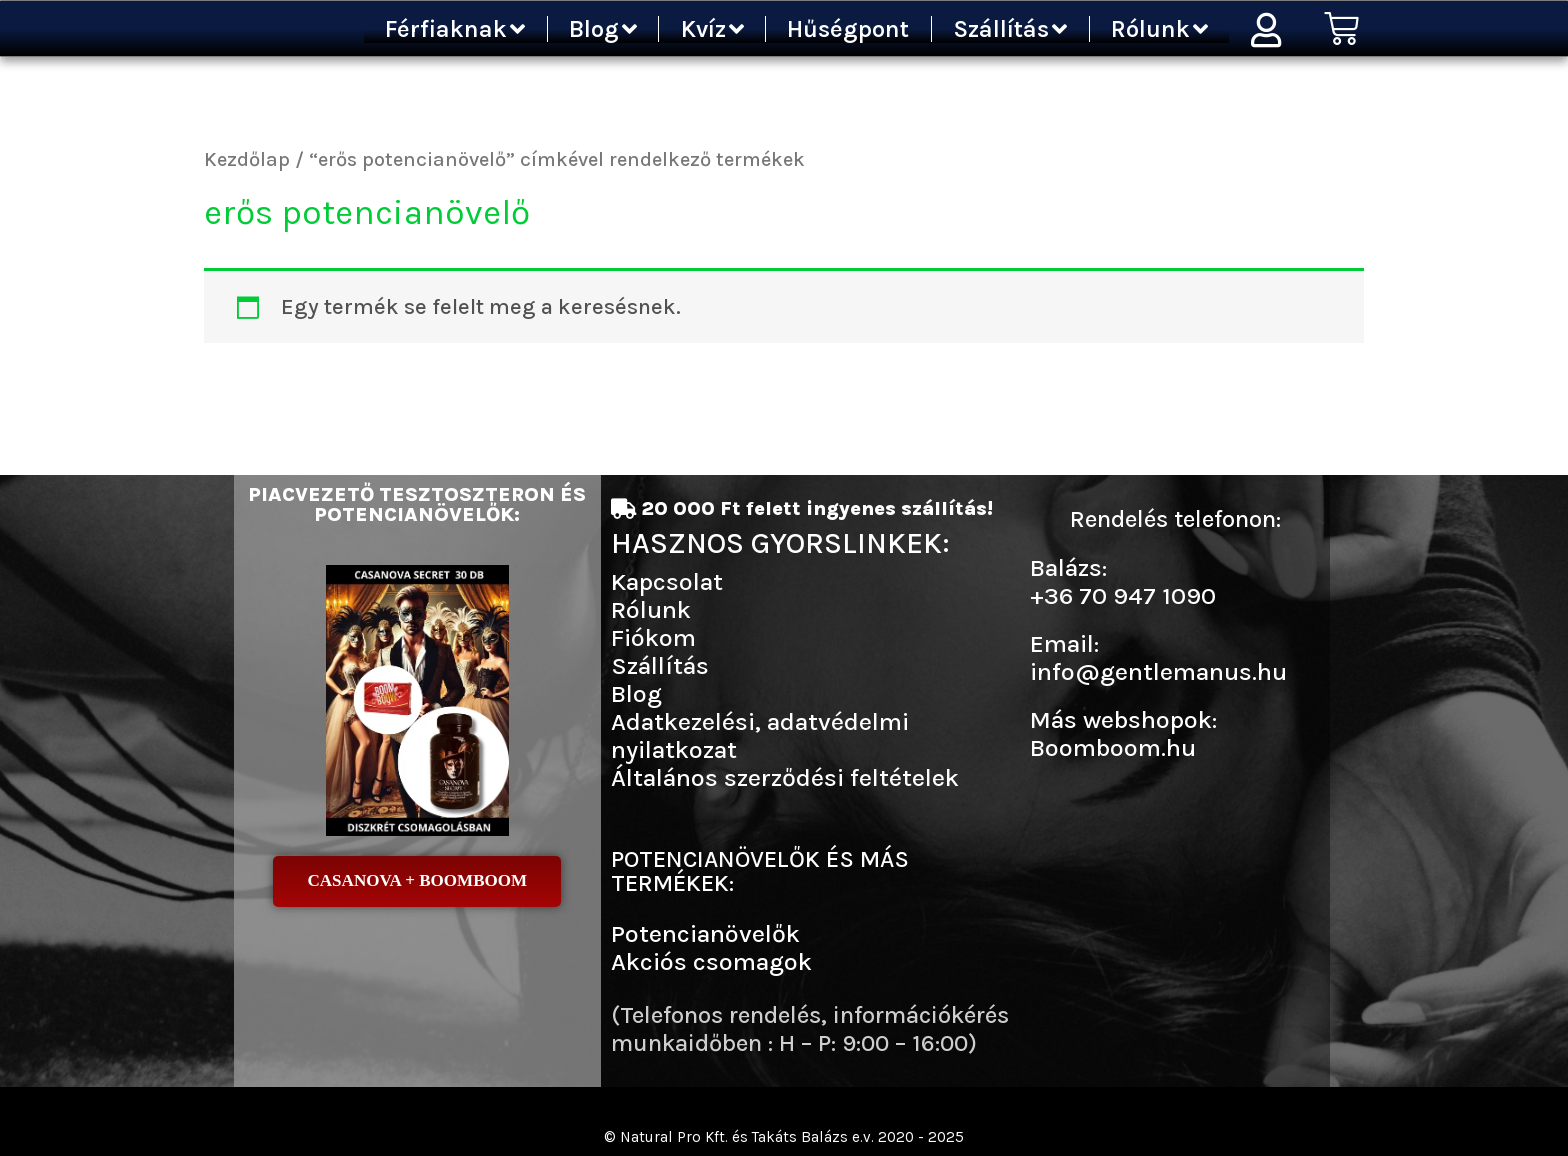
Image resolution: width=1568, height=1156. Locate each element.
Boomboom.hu (1113, 747)
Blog (603, 29)
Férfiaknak (455, 29)
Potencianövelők (705, 933)
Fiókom (653, 637)
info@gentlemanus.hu (1158, 671)
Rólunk (1159, 29)
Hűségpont (848, 29)
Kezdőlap (247, 159)
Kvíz (712, 29)
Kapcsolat (667, 581)
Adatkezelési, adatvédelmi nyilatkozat (760, 735)
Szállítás (1010, 29)
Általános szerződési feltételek (785, 777)
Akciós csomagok (711, 961)
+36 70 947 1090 (1123, 595)
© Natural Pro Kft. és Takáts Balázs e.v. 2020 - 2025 (784, 1136)
